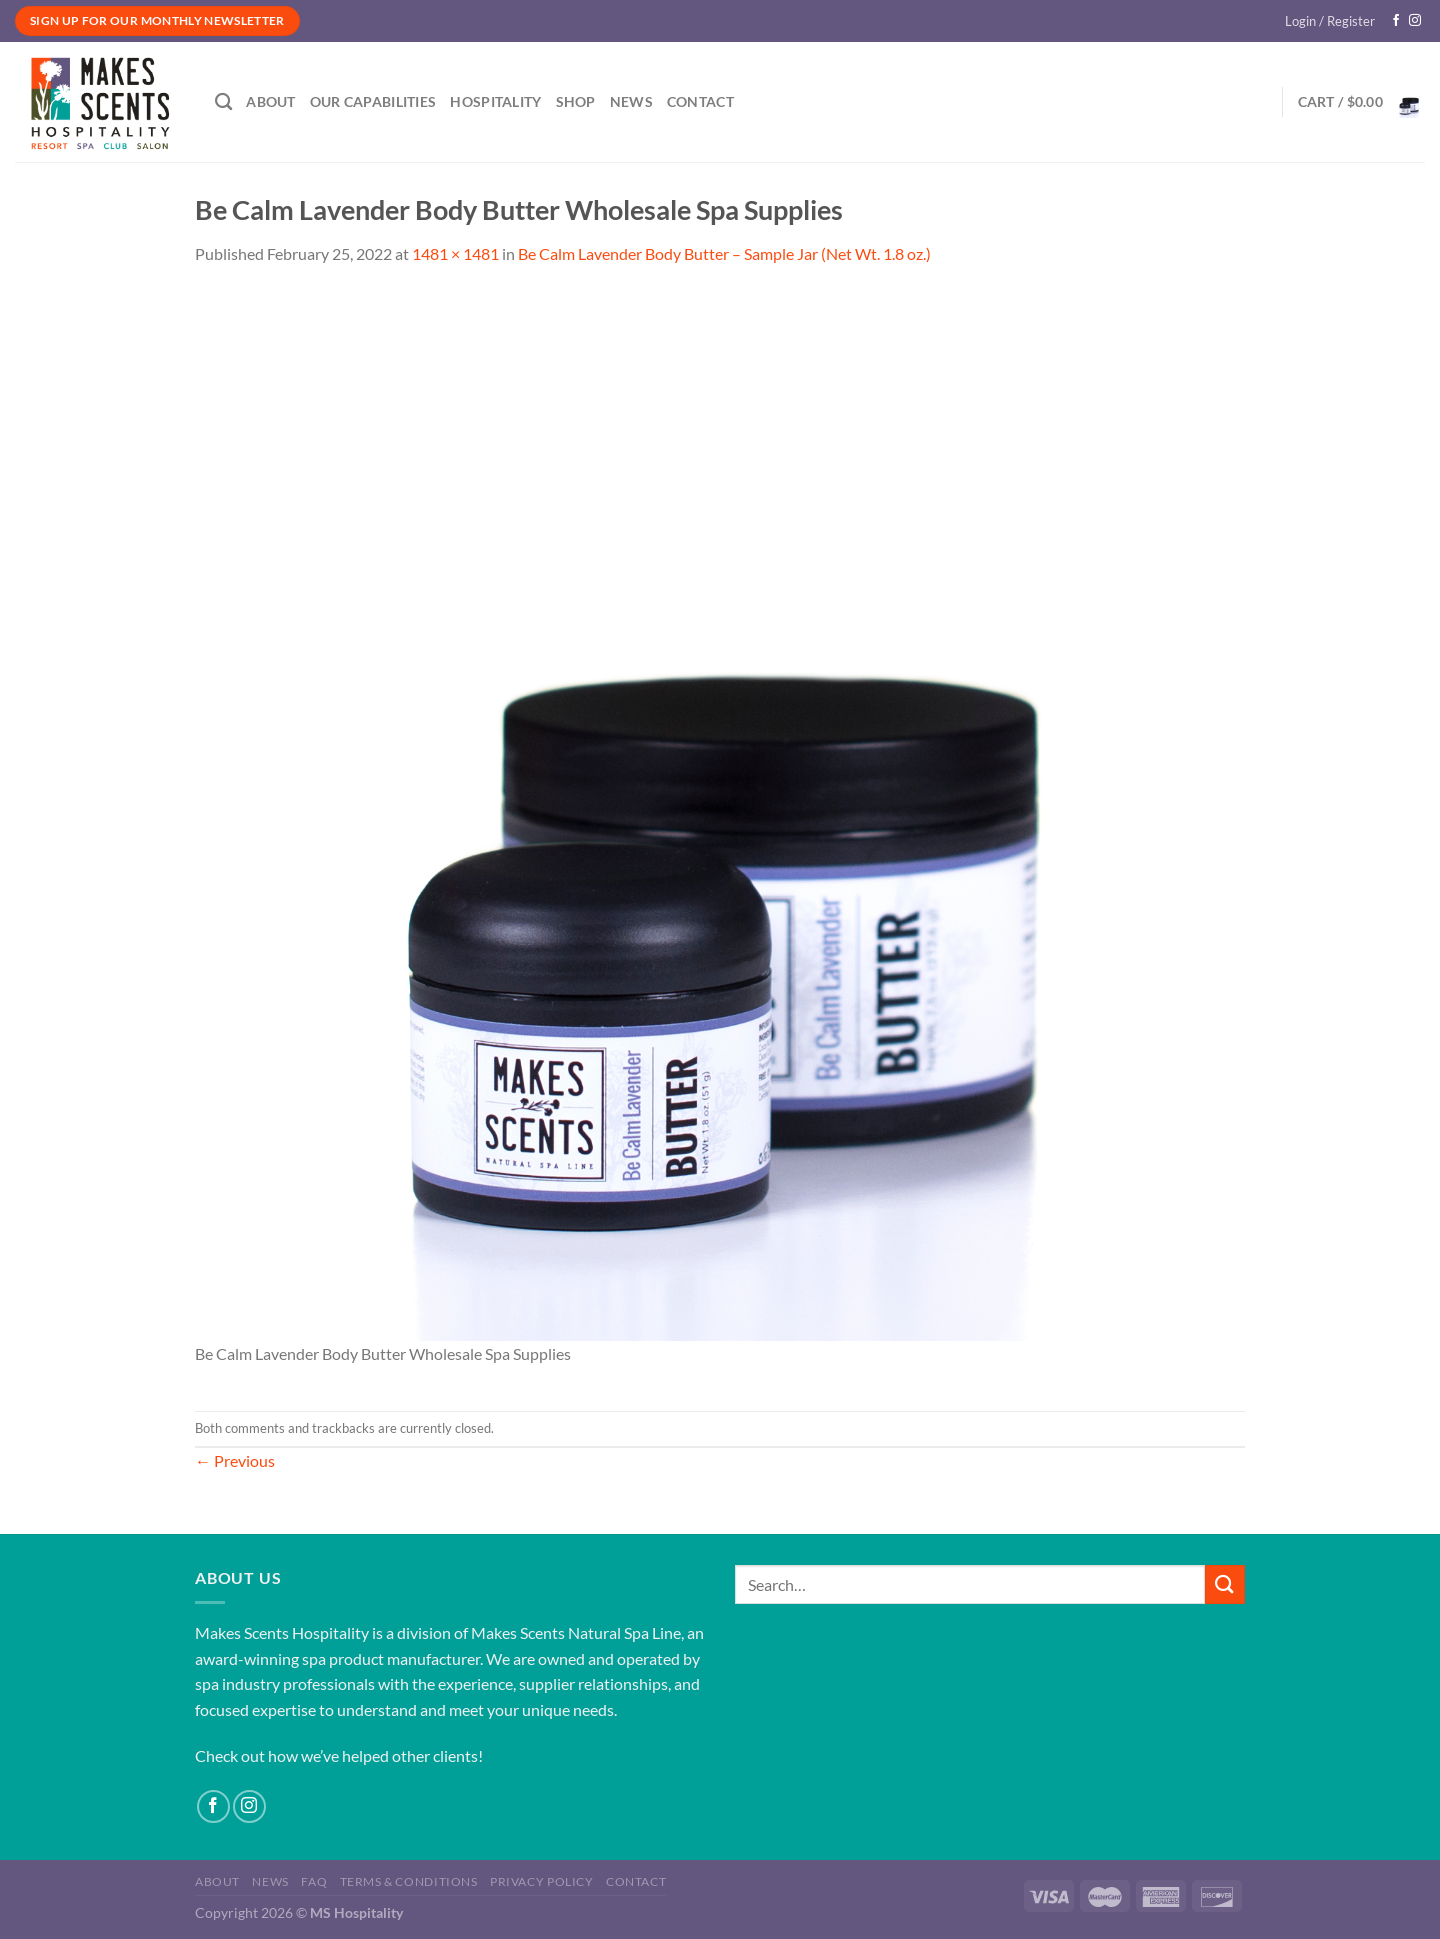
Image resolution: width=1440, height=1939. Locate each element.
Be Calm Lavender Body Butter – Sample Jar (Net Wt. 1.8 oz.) (724, 253)
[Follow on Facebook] (1396, 21)
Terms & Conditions (409, 1881)
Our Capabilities (373, 101)
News (631, 101)
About (270, 101)
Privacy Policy (542, 1881)
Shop (576, 101)
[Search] (223, 102)
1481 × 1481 (455, 253)
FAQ (314, 1881)
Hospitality (495, 101)
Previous (235, 1460)
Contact (700, 101)
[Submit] (1225, 1584)
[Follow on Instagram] (1415, 21)
